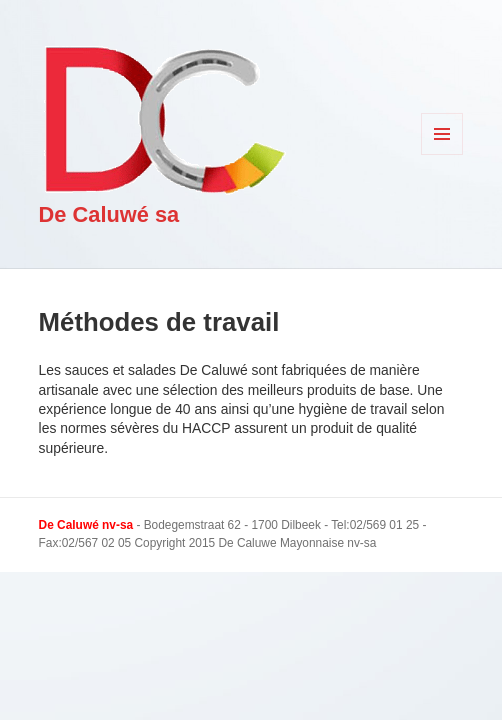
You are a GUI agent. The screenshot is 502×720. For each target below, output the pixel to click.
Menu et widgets (442, 154)
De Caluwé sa (109, 214)
